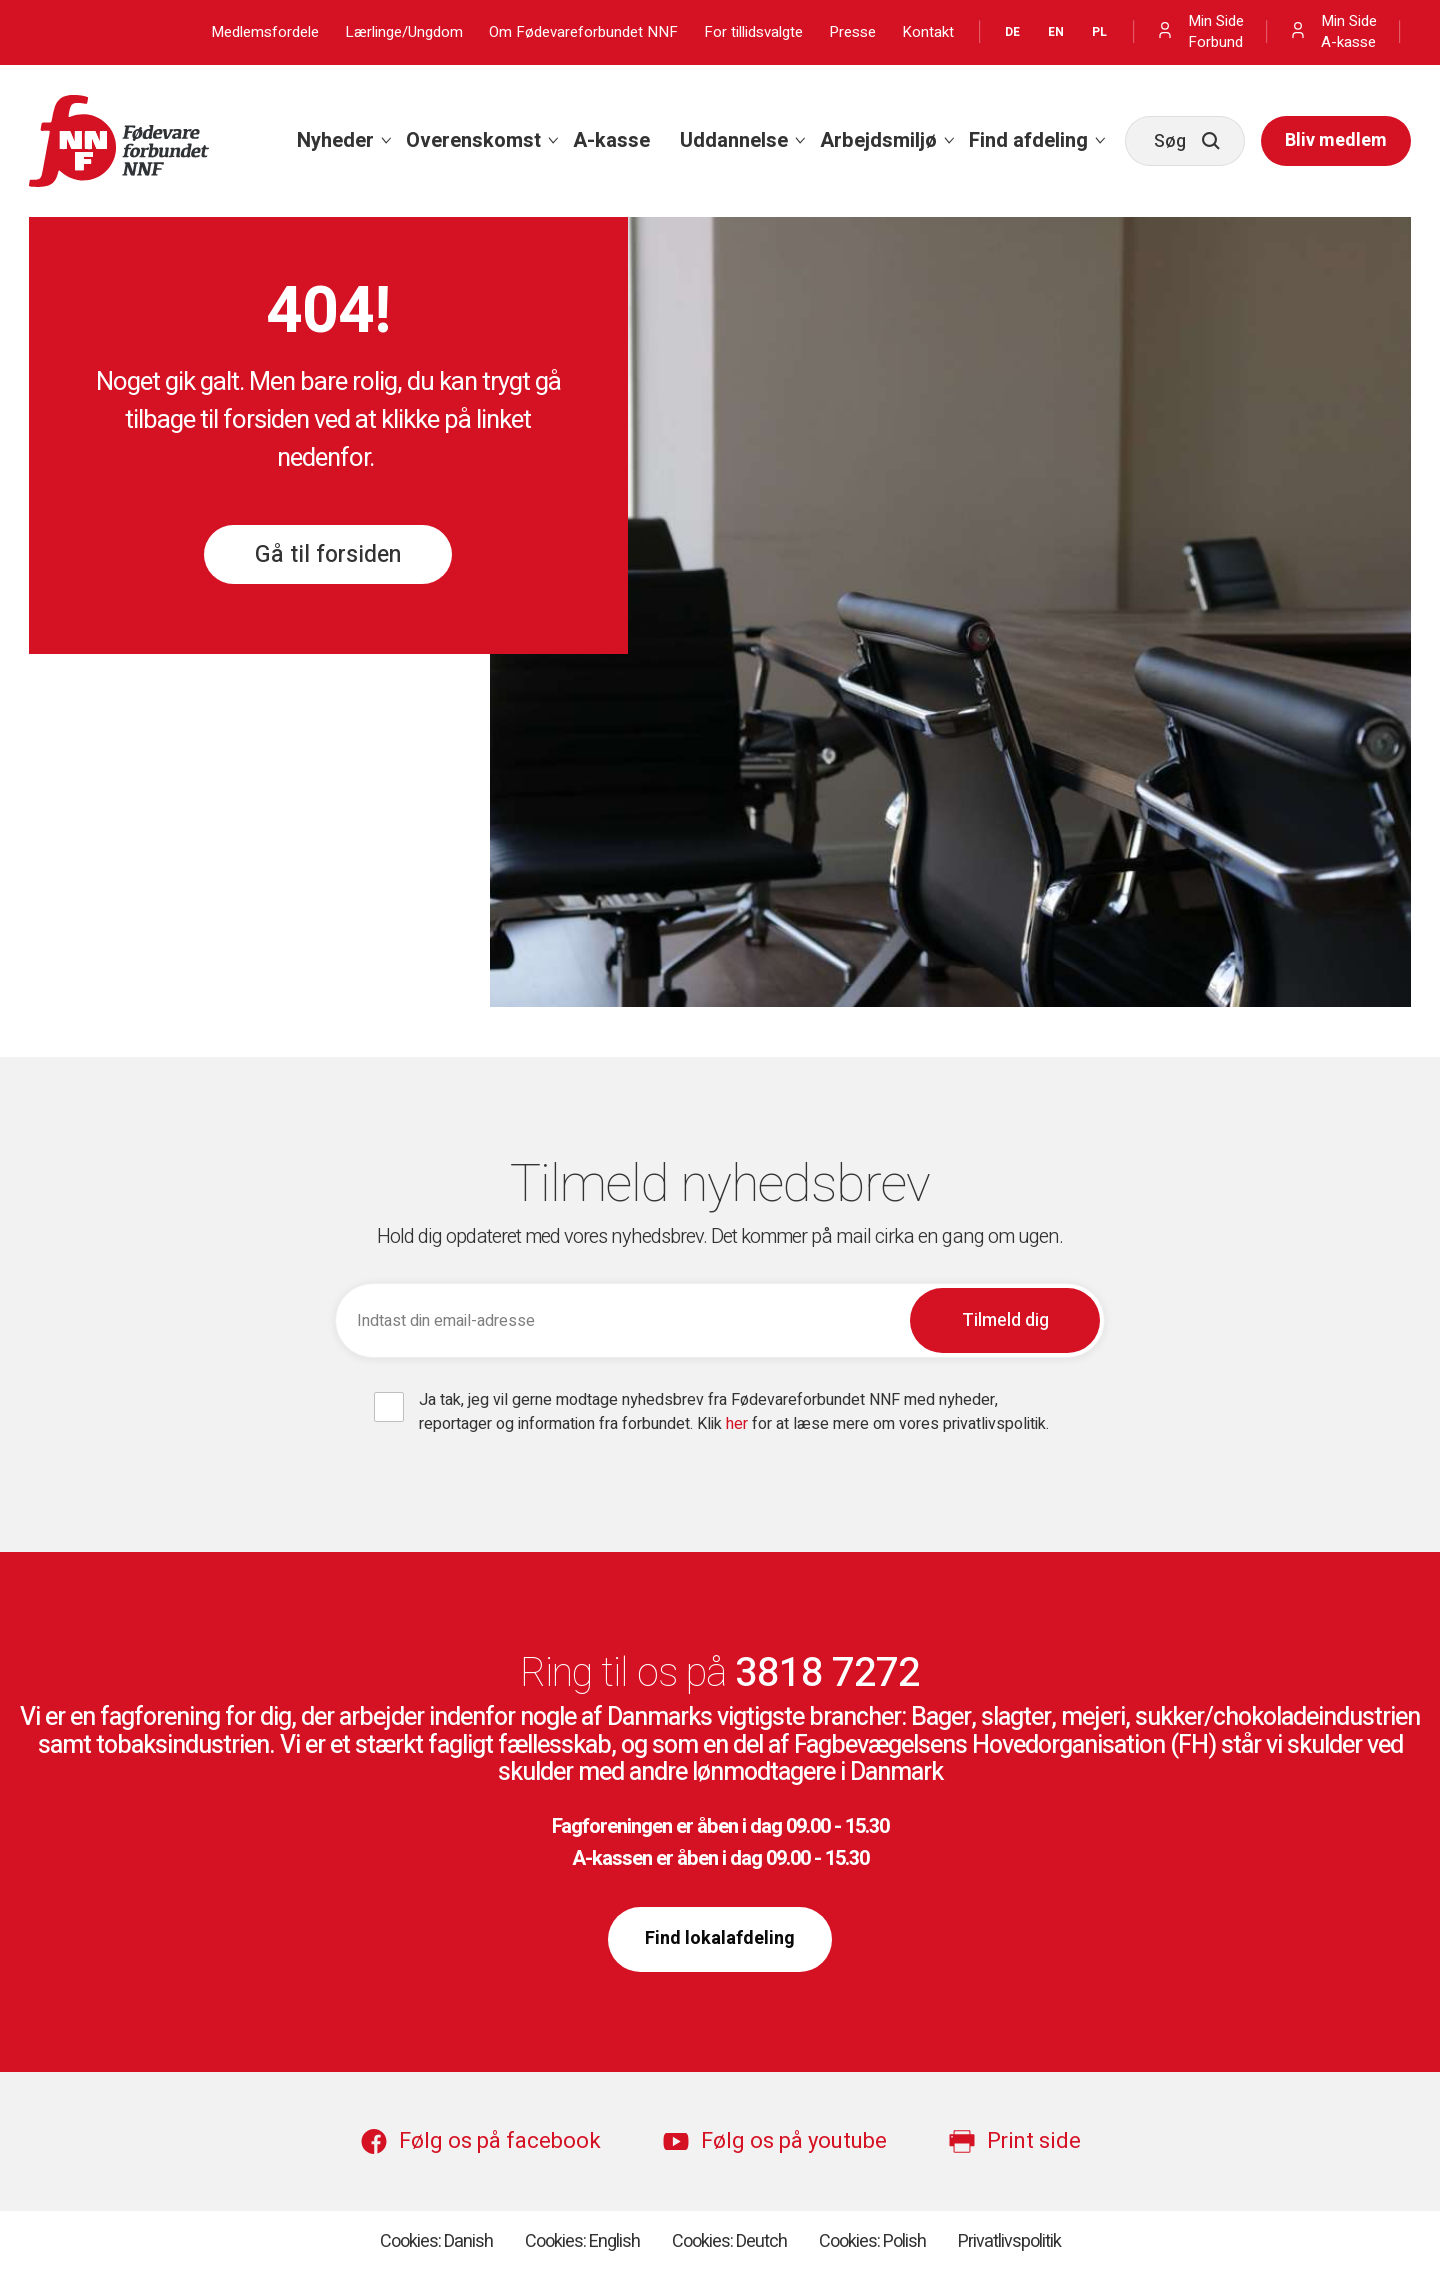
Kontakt (928, 32)
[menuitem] (336, 141)
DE (1012, 32)
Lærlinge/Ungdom (404, 32)
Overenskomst (473, 140)
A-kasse (611, 140)
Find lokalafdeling (720, 1938)
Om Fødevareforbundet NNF (583, 32)
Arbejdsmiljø (878, 140)
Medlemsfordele (265, 32)
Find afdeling (1028, 140)
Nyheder (335, 140)
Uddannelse (734, 140)
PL (1099, 32)
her (739, 1424)
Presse (852, 32)
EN (1056, 32)
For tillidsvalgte (753, 32)
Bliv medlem (1336, 140)
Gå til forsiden (328, 555)
